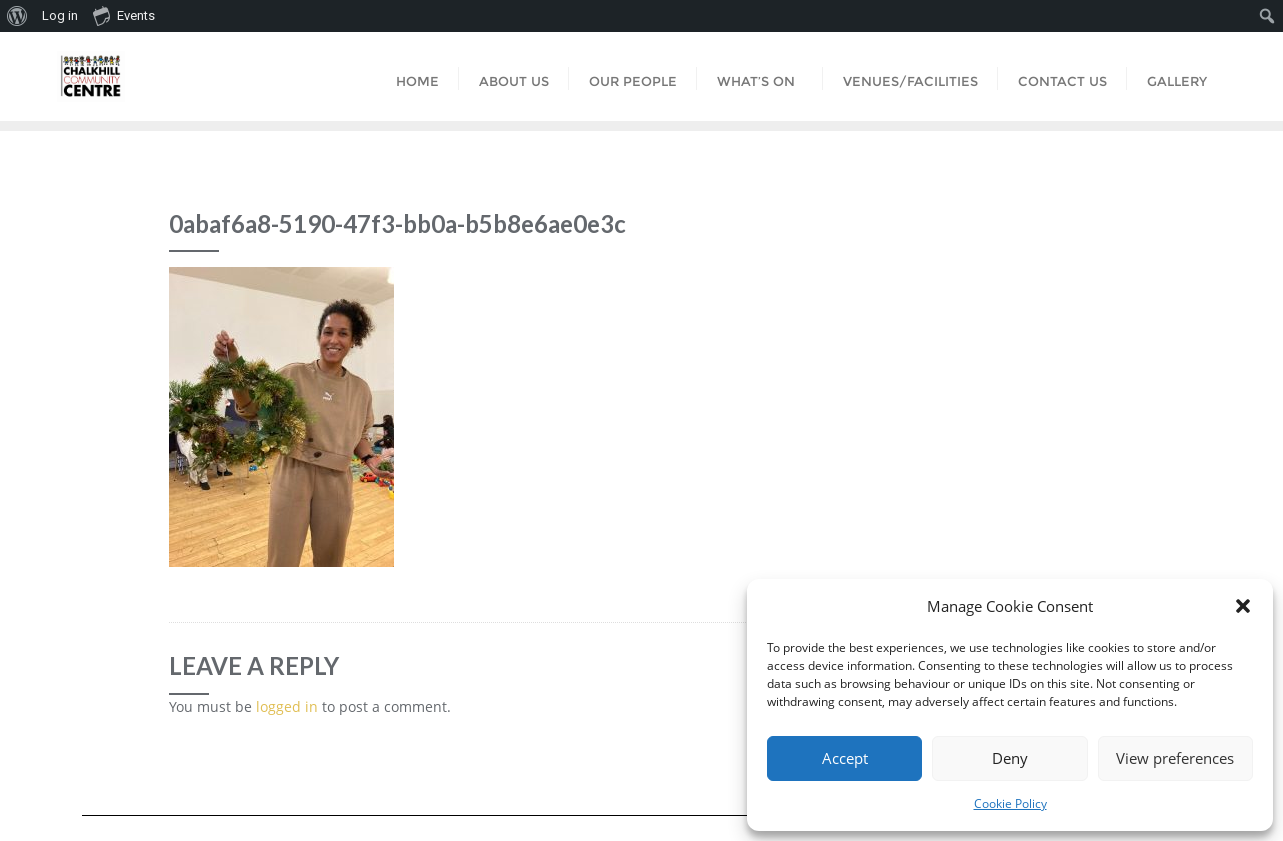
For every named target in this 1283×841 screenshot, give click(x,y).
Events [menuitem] (124, 15)
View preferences (1175, 758)
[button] (1243, 606)
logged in (287, 706)
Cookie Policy (1010, 803)
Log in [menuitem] (60, 15)
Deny (1010, 758)
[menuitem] (17, 16)
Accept (845, 758)
